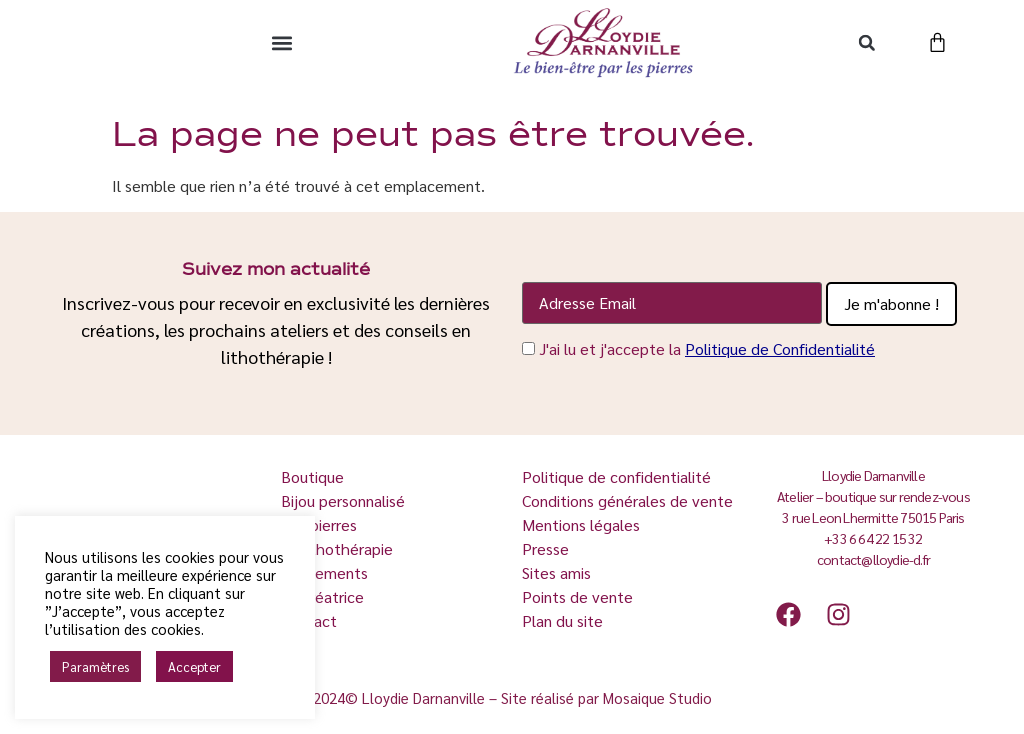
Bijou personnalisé (343, 500)
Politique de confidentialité (616, 476)
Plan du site (562, 620)
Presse (545, 548)
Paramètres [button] (95, 666)
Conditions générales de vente (627, 500)
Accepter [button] (194, 666)
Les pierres (321, 524)
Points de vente (577, 596)
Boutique (314, 476)
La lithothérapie (339, 548)
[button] (281, 42)
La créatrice (324, 596)
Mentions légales (581, 524)
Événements (324, 572)
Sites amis (556, 572)
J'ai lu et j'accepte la (707, 348)
